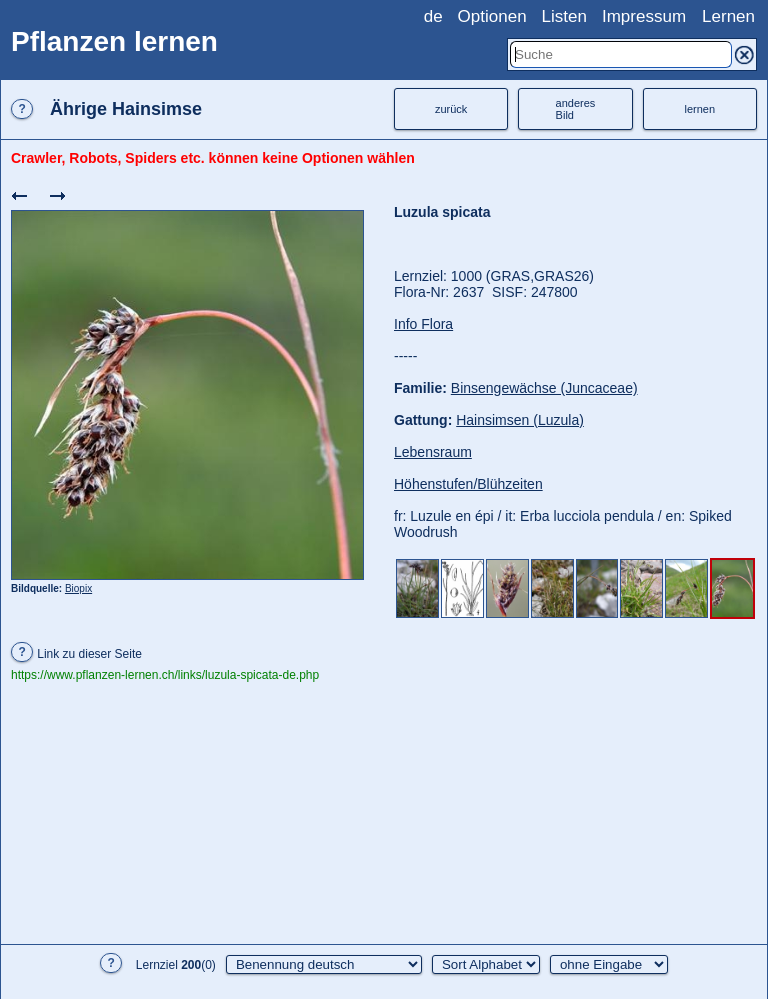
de (433, 16)
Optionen (492, 16)
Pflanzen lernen (114, 41)
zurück (451, 109)
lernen (700, 109)
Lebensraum (433, 452)
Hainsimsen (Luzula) (520, 420)
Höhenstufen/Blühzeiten (468, 484)
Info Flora (423, 324)
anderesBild (576, 109)
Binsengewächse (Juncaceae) (544, 388)
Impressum (644, 16)
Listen (564, 16)
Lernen (728, 16)
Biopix (78, 588)
